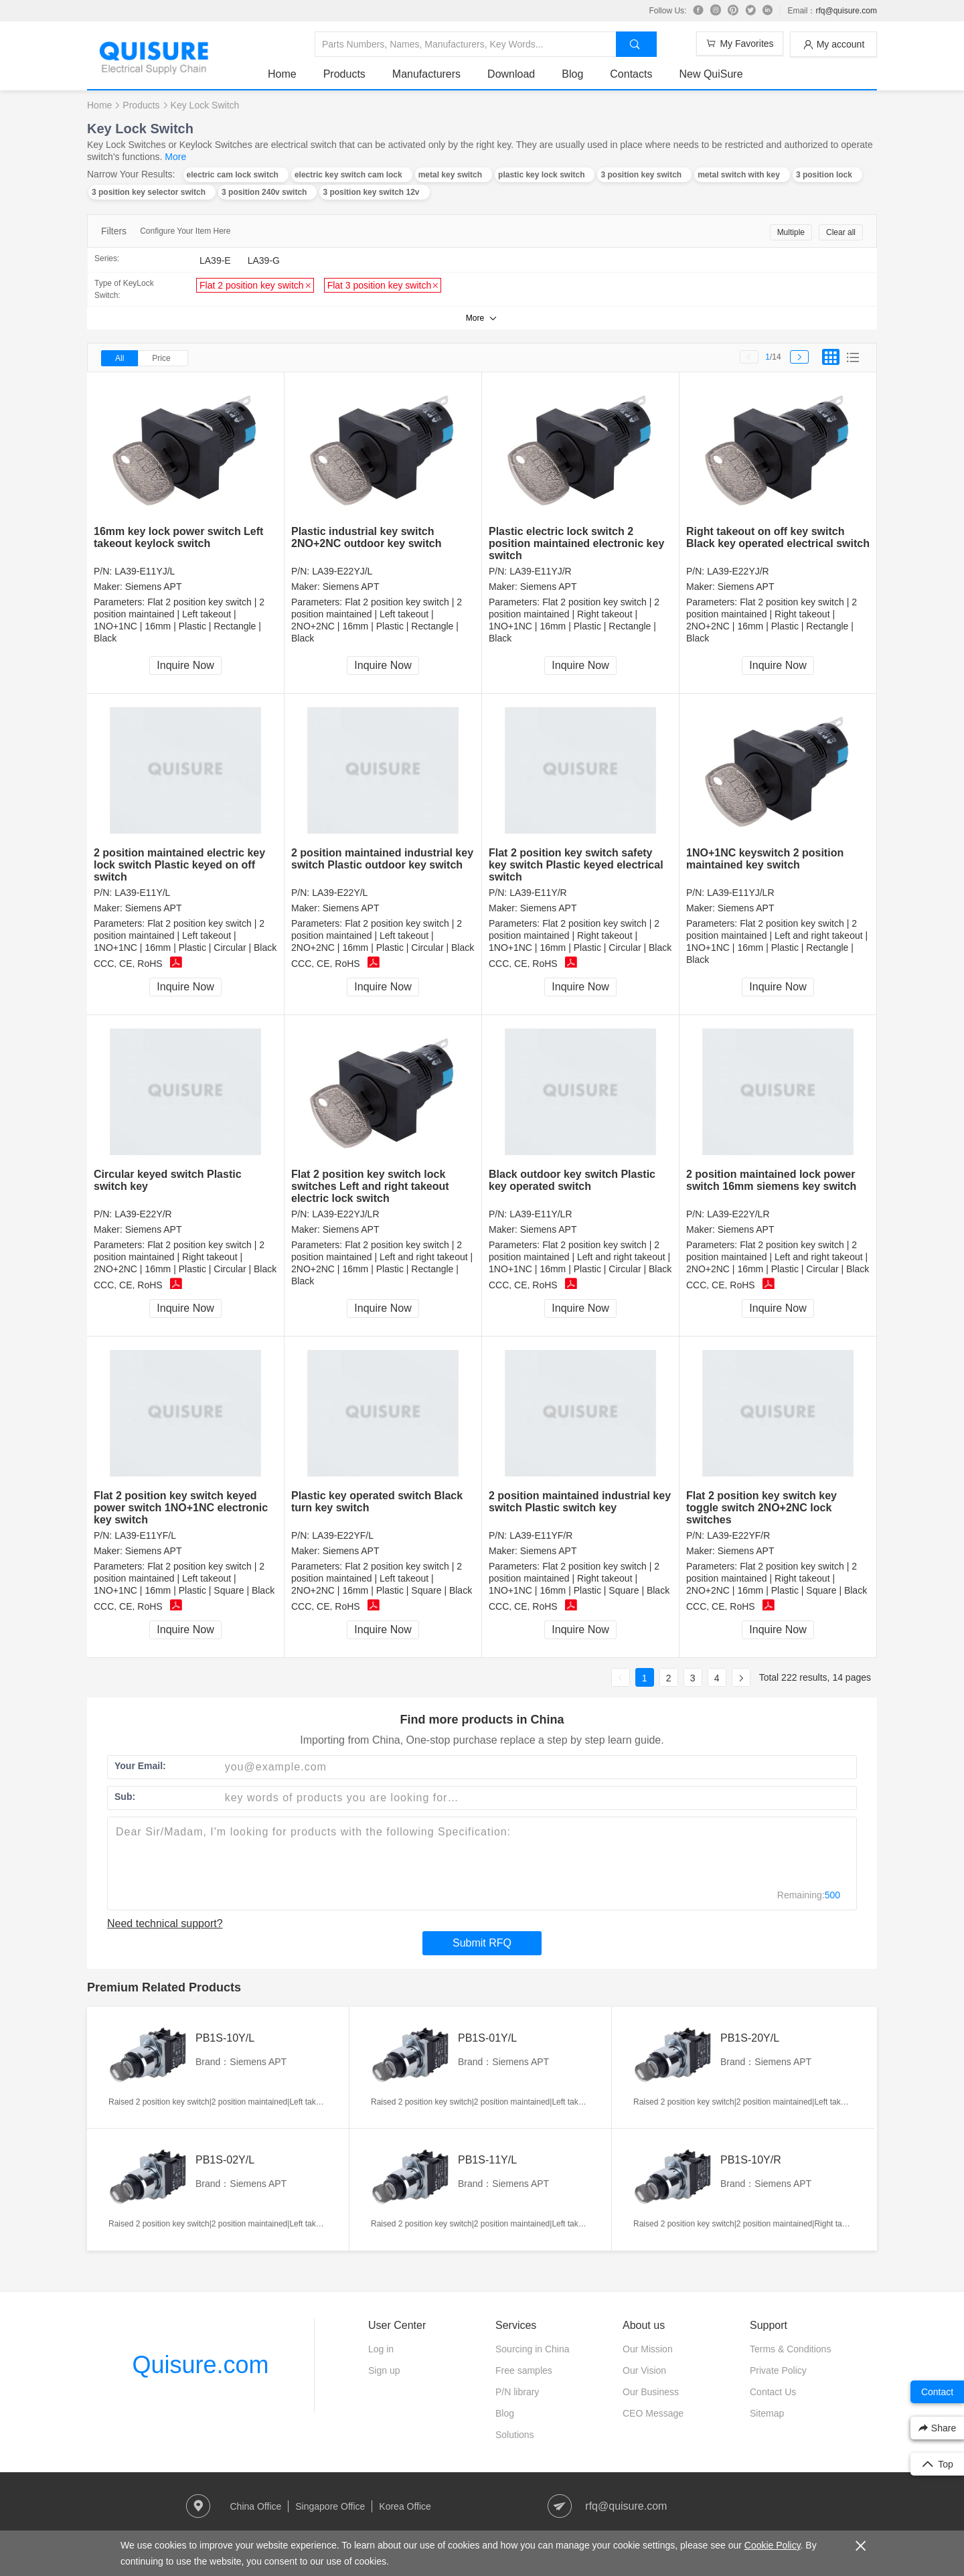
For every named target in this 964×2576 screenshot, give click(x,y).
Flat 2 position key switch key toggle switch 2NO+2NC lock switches (761, 1507)
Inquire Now (185, 665)
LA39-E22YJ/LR (345, 1214)
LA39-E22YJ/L (342, 571)
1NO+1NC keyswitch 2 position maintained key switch (764, 858)
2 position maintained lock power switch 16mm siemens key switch (771, 1180)
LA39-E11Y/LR (540, 1214)
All (119, 358)
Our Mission (648, 2349)
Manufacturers (426, 74)
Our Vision (644, 2370)
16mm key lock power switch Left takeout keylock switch (178, 537)
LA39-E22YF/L (343, 1535)
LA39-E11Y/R (538, 892)
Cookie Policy (772, 2545)
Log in (381, 2349)
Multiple (791, 232)
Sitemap (767, 2413)
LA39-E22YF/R (738, 1535)
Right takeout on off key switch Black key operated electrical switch (778, 537)
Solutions (514, 2434)
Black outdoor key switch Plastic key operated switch (572, 1180)
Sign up (384, 2370)
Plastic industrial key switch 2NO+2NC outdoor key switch (366, 537)
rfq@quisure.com (846, 10)
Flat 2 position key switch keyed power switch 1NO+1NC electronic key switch (181, 1507)
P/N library (517, 2391)
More (175, 156)
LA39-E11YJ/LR (740, 892)
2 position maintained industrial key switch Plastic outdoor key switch (382, 858)
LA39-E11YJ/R (540, 571)
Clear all (841, 232)
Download (511, 74)
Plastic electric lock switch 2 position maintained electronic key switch (576, 543)
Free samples (523, 2370)
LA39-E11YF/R (540, 1535)
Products (344, 74)
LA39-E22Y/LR (738, 1214)
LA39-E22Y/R (143, 1214)
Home (282, 74)
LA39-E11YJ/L (144, 571)
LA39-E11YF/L (145, 1535)
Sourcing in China (532, 2349)
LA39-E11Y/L (142, 892)
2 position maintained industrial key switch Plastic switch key (580, 1501)
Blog (572, 74)
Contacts (631, 74)
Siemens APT (153, 586)
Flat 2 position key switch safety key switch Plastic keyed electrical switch (576, 865)
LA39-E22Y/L (340, 892)
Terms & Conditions (790, 2349)
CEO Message (653, 2413)
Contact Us (773, 2391)
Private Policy (778, 2370)
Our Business (651, 2391)
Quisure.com (200, 2364)
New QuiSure (710, 74)
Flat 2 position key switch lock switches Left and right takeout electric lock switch (370, 1186)
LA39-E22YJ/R (738, 571)
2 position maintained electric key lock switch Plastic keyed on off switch (179, 865)
